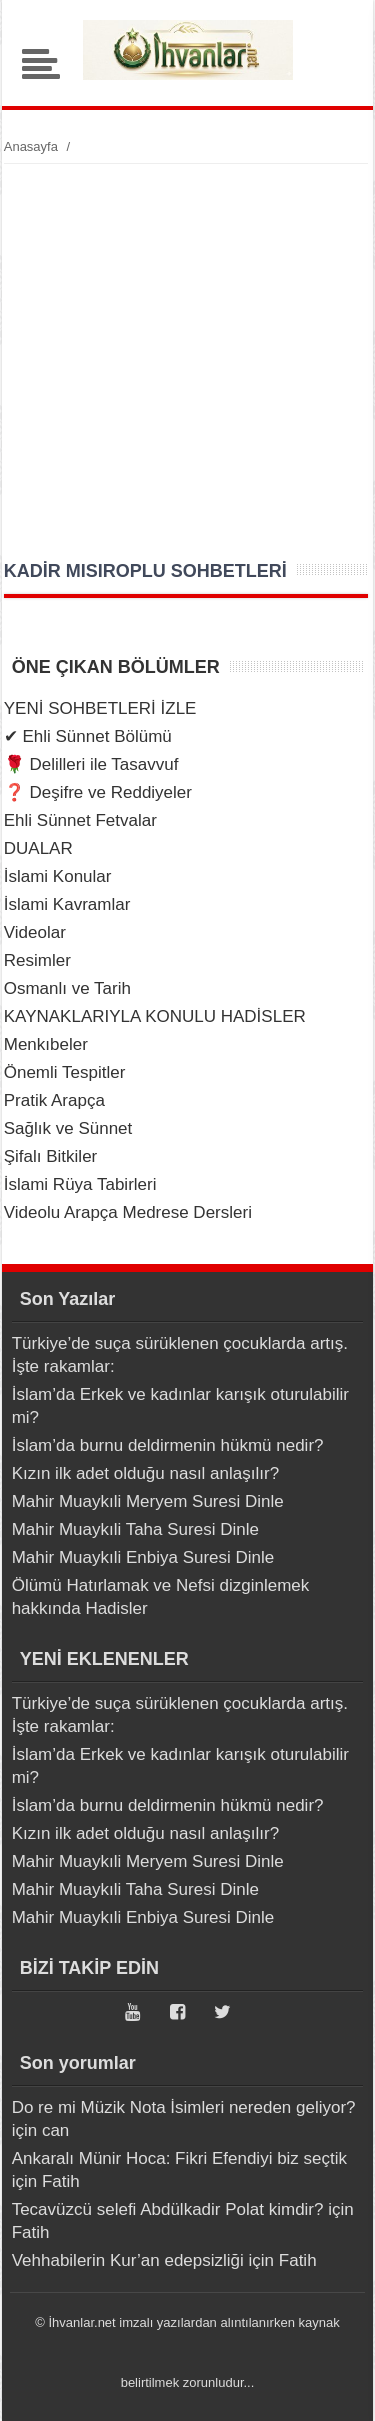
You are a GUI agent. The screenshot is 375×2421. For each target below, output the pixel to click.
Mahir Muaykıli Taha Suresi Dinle (135, 1529)
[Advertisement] (187, 361)
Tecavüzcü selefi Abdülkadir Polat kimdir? (168, 2209)
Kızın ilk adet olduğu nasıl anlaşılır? (145, 1473)
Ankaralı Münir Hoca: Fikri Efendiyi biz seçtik (179, 2158)
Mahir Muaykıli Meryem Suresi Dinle (148, 1501)
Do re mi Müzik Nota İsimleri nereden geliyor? (184, 2107)
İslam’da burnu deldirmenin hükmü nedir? (168, 1445)
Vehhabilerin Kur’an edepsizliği (128, 2260)
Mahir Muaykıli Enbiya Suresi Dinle (143, 1557)
